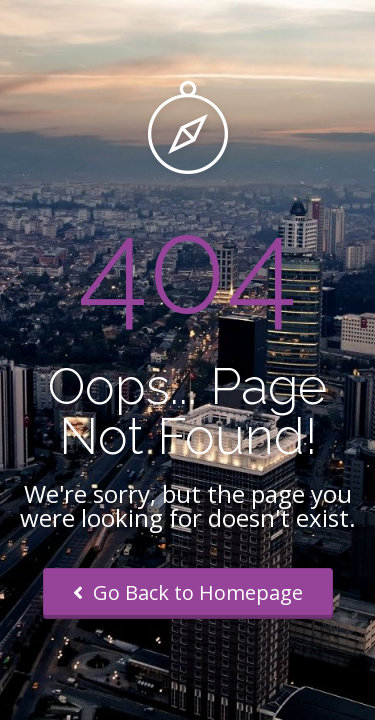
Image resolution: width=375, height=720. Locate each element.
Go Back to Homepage (188, 592)
